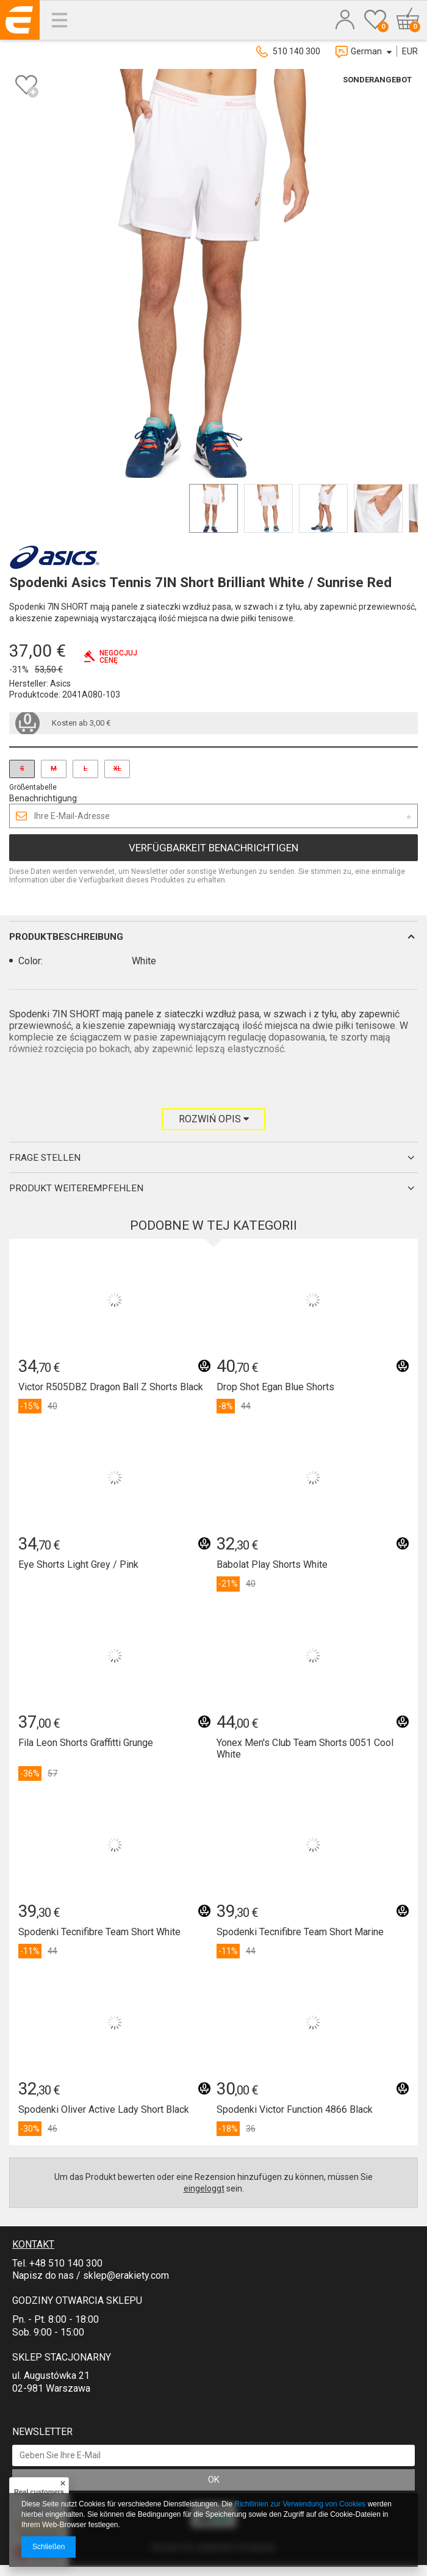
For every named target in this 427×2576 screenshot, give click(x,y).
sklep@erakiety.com (126, 2275)
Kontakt (33, 2244)
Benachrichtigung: (44, 798)
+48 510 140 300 (65, 2263)
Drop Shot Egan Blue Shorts (275, 1387)
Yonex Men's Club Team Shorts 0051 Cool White (305, 1748)
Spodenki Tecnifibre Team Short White (99, 1932)
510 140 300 (296, 51)
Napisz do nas (43, 2275)
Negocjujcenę (118, 656)
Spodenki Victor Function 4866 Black (295, 2109)
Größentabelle (33, 787)
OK (214, 2479)
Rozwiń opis (214, 1119)
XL (117, 769)
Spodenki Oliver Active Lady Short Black (103, 2109)
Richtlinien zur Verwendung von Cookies (300, 2504)
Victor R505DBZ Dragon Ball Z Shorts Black (110, 1387)
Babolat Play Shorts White (272, 1564)
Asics (60, 683)
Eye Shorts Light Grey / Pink (78, 1564)
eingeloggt (204, 2188)
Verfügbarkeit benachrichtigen (213, 848)
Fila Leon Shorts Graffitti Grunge (85, 1742)
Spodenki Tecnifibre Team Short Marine (300, 1932)
